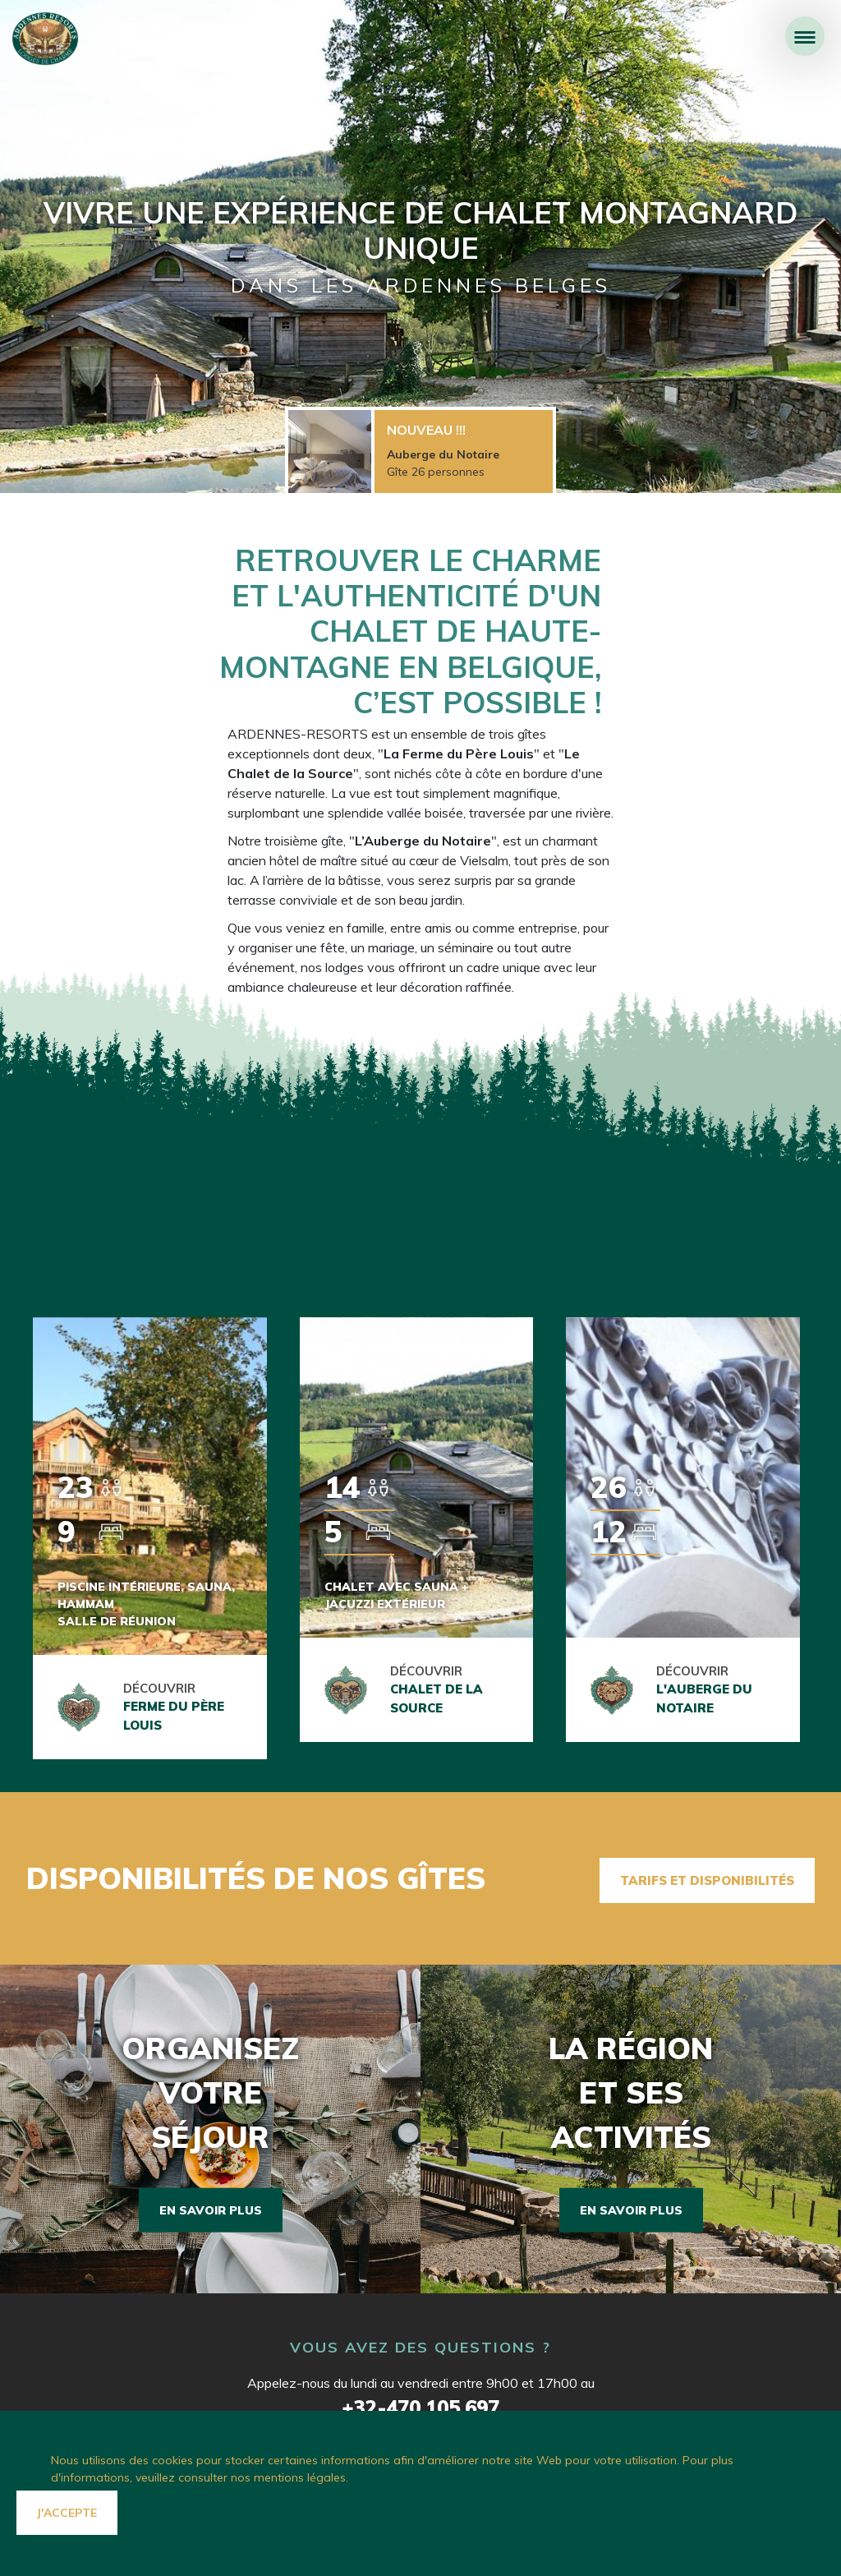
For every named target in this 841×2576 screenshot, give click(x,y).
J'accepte (67, 2512)
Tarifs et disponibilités (707, 1876)
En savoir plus (210, 2203)
